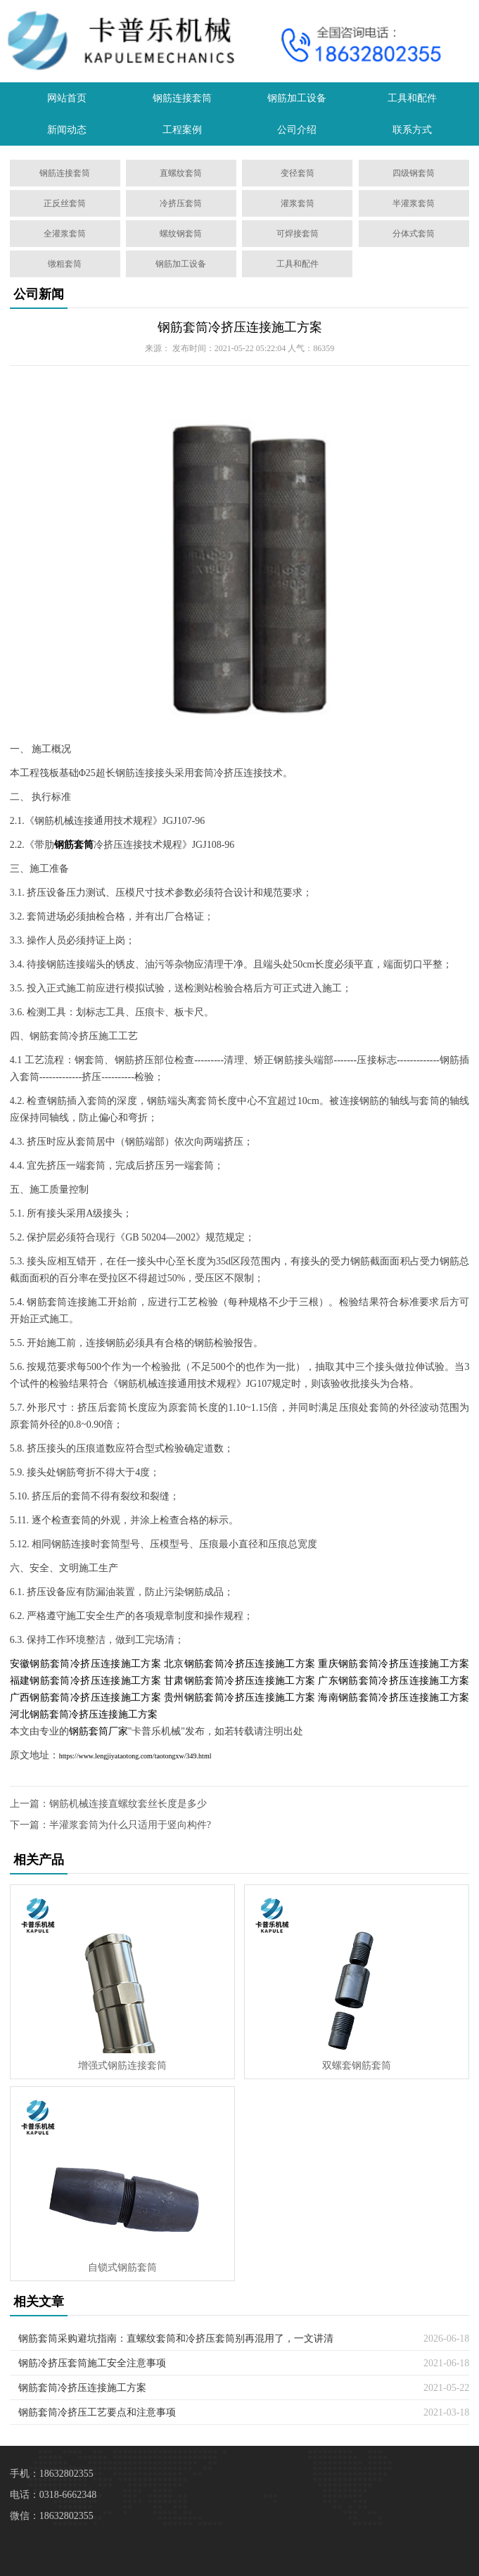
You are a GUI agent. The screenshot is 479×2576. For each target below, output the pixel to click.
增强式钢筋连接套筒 (122, 2065)
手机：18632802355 (52, 2473)
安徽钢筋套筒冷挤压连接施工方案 (85, 1663)
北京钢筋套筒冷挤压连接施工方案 (239, 1663)
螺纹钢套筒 (181, 234)
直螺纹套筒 (181, 173)
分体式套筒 (413, 234)
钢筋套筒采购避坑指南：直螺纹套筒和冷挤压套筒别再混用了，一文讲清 (175, 2338)
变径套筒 (297, 173)
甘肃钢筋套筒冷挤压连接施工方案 (239, 1680)
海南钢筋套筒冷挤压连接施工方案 (393, 1697)
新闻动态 (67, 130)
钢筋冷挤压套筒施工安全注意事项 (92, 2363)
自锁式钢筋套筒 (122, 2267)
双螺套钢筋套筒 (356, 2065)
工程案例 (182, 130)
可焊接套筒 (297, 234)
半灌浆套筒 (413, 203)
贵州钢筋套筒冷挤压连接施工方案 (239, 1697)
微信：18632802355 (52, 2516)
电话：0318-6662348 (53, 2494)
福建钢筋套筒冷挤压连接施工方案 (85, 1680)
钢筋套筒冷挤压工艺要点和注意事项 (97, 2412)
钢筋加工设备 (296, 98)
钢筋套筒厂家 (98, 1731)
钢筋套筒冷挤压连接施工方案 (240, 327)
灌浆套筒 (297, 203)
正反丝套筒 (65, 203)
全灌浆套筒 (65, 234)
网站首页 (67, 98)
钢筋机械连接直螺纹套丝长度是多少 (128, 1803)
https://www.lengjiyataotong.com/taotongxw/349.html (135, 1756)
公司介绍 (297, 130)
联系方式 (412, 130)
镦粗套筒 (65, 264)
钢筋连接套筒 (182, 98)
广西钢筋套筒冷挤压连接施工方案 (85, 1697)
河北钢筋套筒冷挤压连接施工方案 (84, 1714)
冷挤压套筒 (181, 203)
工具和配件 (412, 98)
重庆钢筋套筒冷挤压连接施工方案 (393, 1663)
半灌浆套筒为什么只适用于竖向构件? (130, 1825)
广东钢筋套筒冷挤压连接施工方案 (393, 1680)
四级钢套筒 (413, 173)
